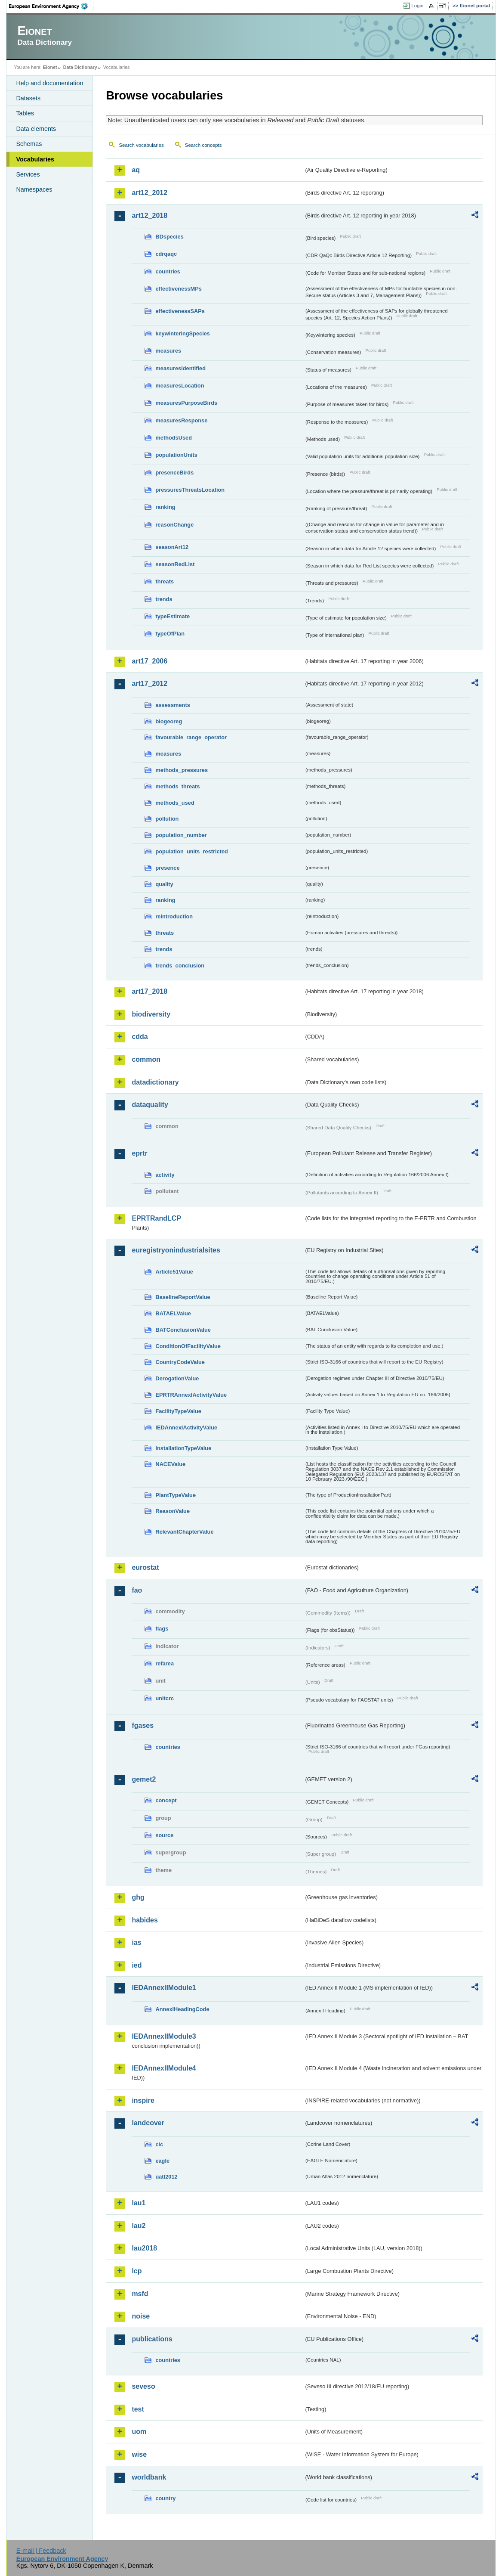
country (165, 2498)
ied (137, 1965)
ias (136, 1942)
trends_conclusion (179, 965)
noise (141, 2316)
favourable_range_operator (191, 737)
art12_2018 (149, 215)
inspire (143, 2100)
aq (136, 170)
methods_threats (177, 786)
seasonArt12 (171, 547)
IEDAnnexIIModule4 (164, 2068)
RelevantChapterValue (184, 1531)
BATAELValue (173, 1313)
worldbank (149, 2477)
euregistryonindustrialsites (176, 1250)
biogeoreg (168, 721)
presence (167, 868)
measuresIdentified (180, 368)
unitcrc (164, 1698)
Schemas (29, 143)
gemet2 (144, 1779)
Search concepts (203, 145)
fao (137, 1590)
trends (163, 599)
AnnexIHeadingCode (182, 2009)
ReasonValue (172, 1511)
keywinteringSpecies (182, 333)
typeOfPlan (170, 633)
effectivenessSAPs (180, 311)
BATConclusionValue (182, 1330)
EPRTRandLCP (156, 1218)
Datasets (28, 98)
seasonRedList (174, 564)
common (146, 1059)
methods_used (174, 803)
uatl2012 (166, 2176)
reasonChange (174, 524)
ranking (165, 507)
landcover (148, 2123)
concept (165, 1800)
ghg (138, 1897)
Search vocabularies (141, 145)
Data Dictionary (80, 67)
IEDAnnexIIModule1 (164, 1987)
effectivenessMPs (178, 288)
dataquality (150, 1104)
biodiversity (151, 1014)
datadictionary (155, 1082)
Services (28, 174)
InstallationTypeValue (183, 1448)
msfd (140, 2293)
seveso (143, 2386)
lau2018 (144, 2248)
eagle (162, 2161)
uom (139, 2431)
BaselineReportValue (182, 1297)
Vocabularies (35, 159)
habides (144, 1920)
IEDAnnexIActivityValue (186, 1427)
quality (164, 884)
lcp (137, 2271)
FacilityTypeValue (178, 1411)
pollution (167, 818)
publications (152, 2339)
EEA (51, 6)
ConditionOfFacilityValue (187, 1346)
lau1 (138, 2203)
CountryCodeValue (179, 1362)
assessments (172, 705)
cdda (140, 1036)
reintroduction (174, 916)
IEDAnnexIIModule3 (164, 2036)
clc (159, 2144)
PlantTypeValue (175, 1495)
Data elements (36, 128)
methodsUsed (173, 437)
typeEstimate (172, 616)
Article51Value (174, 1271)
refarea (164, 1663)
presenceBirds (174, 472)
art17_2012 (149, 683)
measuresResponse (181, 420)
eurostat (145, 1567)
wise (139, 2454)
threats (164, 581)
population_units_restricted (191, 851)
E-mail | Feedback (41, 2550)
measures (168, 350)
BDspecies (169, 236)
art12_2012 (149, 192)
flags (161, 1628)
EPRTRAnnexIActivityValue (191, 1395)
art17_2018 (149, 991)
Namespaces (34, 189)
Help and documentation (49, 83)
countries (167, 271)
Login (417, 5)
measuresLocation (179, 385)
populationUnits (176, 455)
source (164, 1835)
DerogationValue (177, 1378)
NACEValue (170, 1464)
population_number (180, 835)
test (138, 2409)
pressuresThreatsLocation (190, 490)
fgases (143, 1725)
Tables (25, 113)
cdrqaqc (166, 254)
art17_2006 (149, 661)
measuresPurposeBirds (186, 403)
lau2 (138, 2225)
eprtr (139, 1153)
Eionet (50, 67)
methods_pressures (181, 770)
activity (164, 1175)
